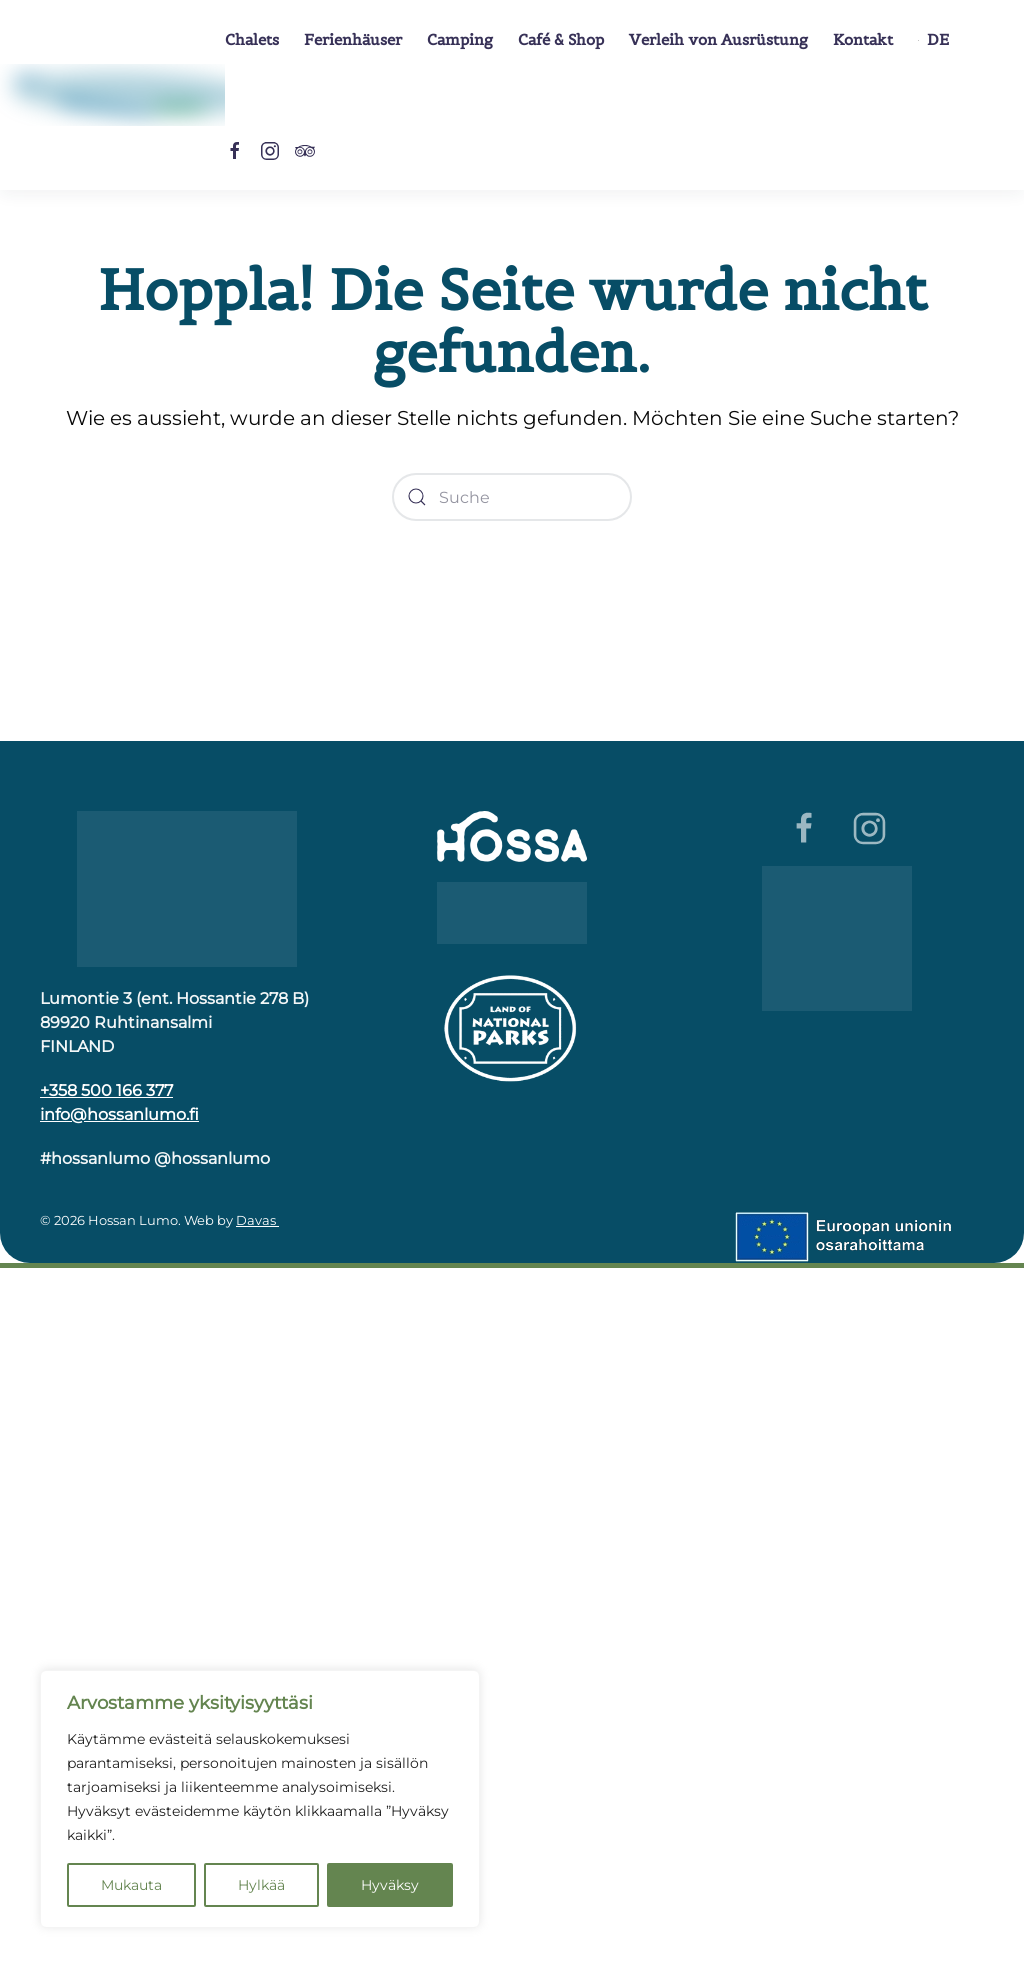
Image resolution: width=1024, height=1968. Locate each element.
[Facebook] (235, 149)
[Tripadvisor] (305, 149)
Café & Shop (561, 39)
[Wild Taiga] (512, 911)
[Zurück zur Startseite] (112, 95)
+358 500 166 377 (106, 1090)
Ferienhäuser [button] (353, 39)
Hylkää (261, 1885)
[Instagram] (270, 149)
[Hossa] (187, 887)
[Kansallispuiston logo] (512, 1026)
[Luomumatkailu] (837, 937)
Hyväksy (390, 1885)
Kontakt (863, 39)
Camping (460, 39)
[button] (933, 40)
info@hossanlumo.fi (119, 1114)
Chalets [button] (252, 39)
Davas (257, 1220)
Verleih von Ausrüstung (718, 39)
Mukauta (131, 1885)
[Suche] (512, 497)
